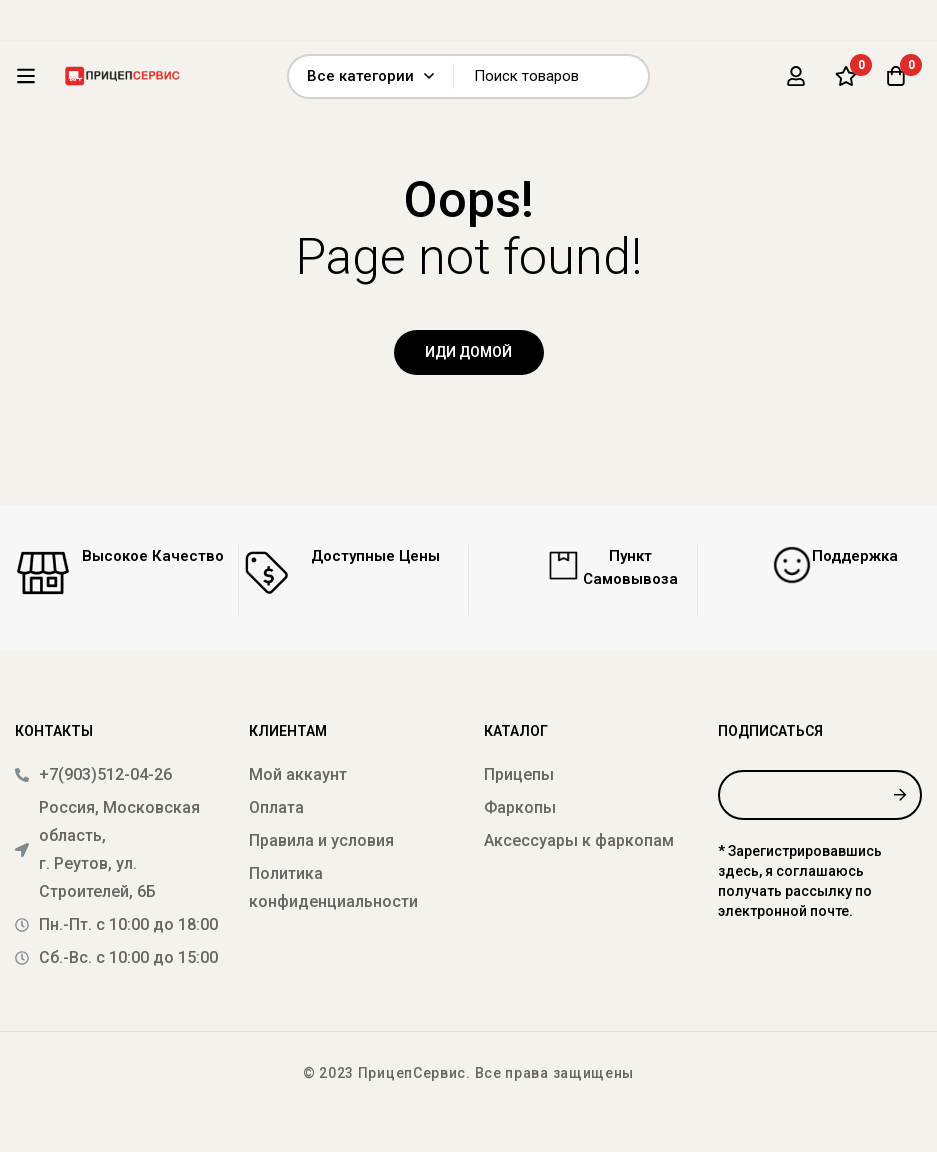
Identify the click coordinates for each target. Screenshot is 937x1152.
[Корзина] (896, 76)
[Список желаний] (846, 76)
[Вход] (796, 76)
